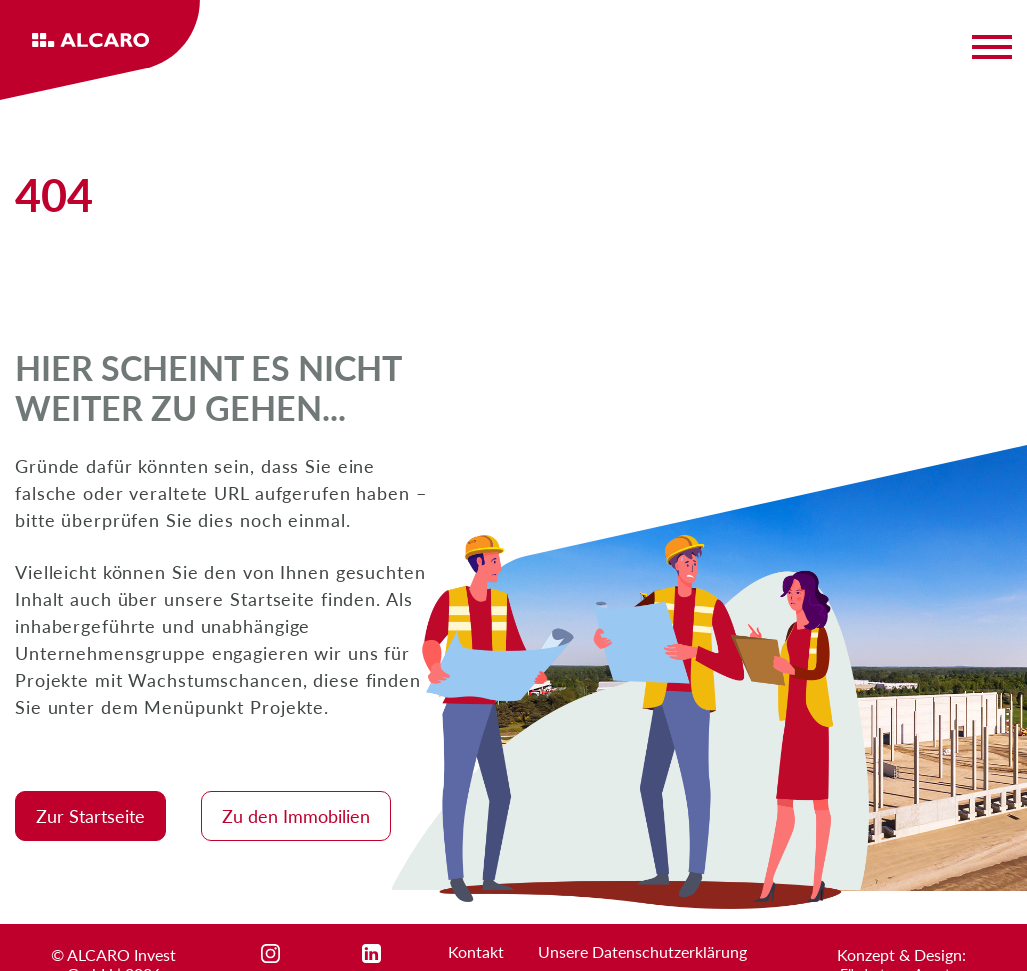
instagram (295, 953)
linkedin (389, 953)
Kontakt (476, 951)
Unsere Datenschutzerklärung (642, 951)
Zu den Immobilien (296, 816)
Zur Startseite (90, 816)
